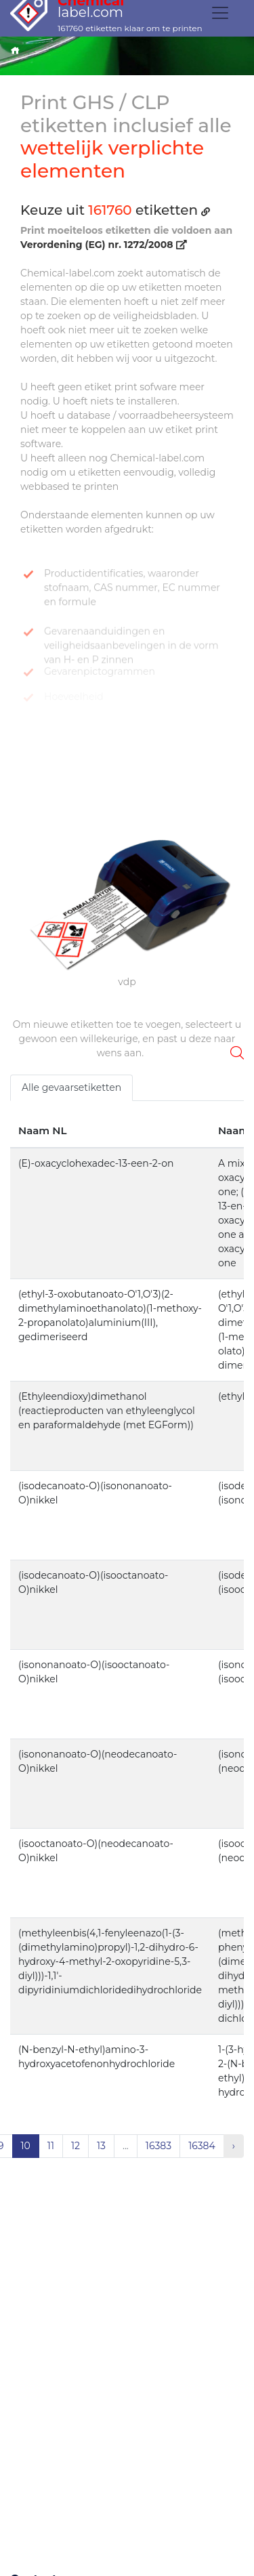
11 (50, 2146)
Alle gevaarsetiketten (71, 1087)
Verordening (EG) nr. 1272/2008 (103, 244)
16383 (158, 2146)
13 (101, 2146)
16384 (201, 2146)
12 (75, 2146)
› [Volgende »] (233, 2146)
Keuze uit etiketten (115, 210)
